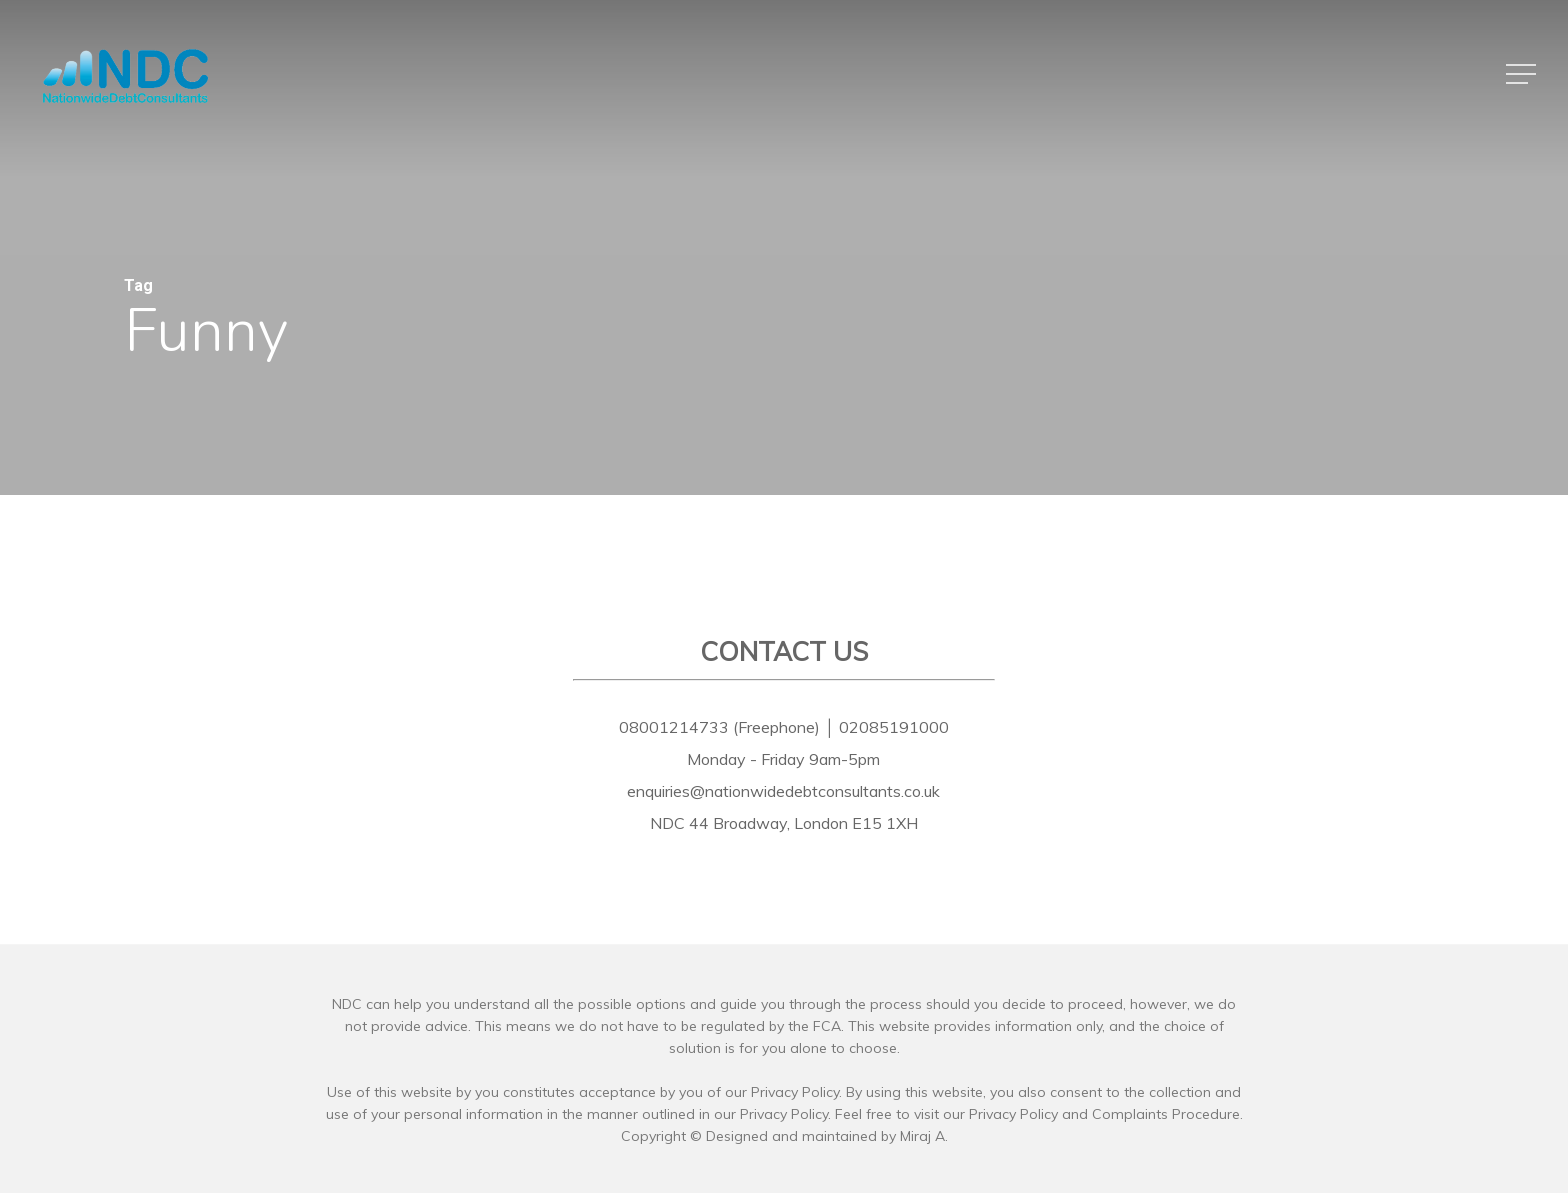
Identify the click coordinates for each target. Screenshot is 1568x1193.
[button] (1523, 74)
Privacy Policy (1013, 1114)
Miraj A (922, 1136)
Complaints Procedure (1166, 1114)
